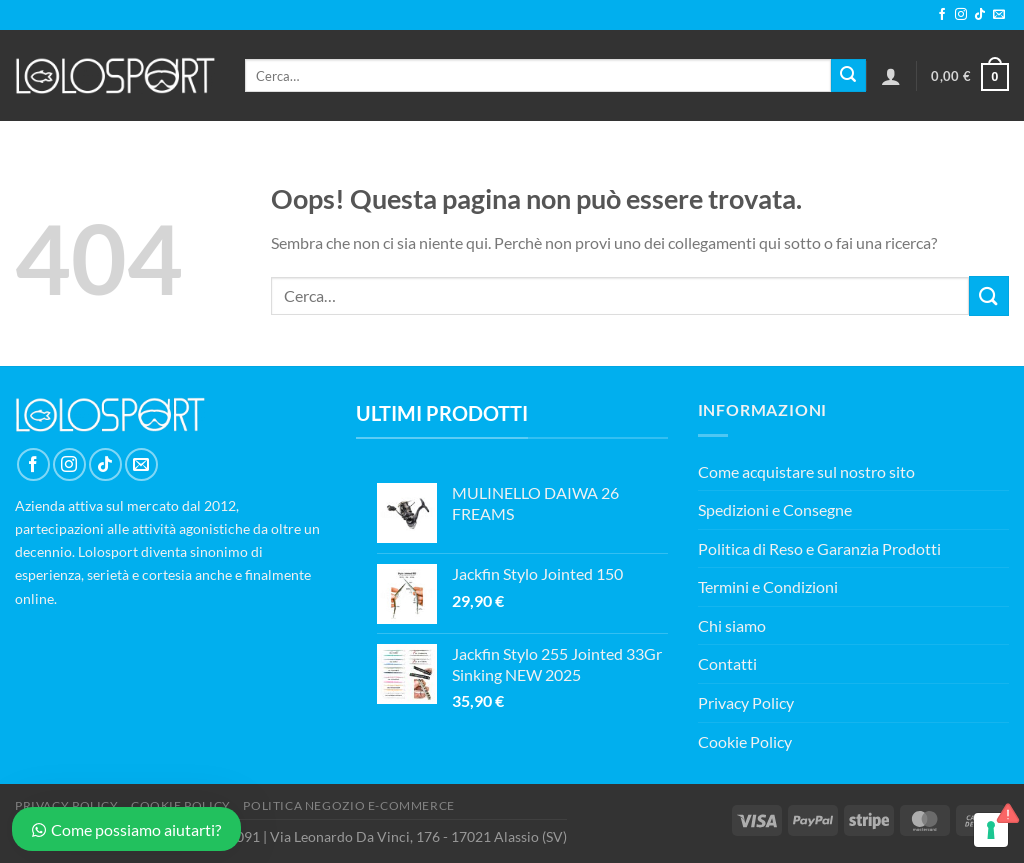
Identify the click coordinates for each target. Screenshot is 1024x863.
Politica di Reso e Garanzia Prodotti (819, 548)
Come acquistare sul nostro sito (806, 471)
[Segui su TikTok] (980, 15)
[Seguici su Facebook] (942, 15)
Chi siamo (732, 625)
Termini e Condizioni (768, 586)
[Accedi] (891, 76)
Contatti (727, 663)
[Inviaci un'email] (999, 15)
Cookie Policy (745, 741)
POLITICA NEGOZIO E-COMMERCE (349, 805)
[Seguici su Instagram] (961, 15)
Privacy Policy (746, 702)
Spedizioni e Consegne (775, 509)
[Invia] (848, 76)
